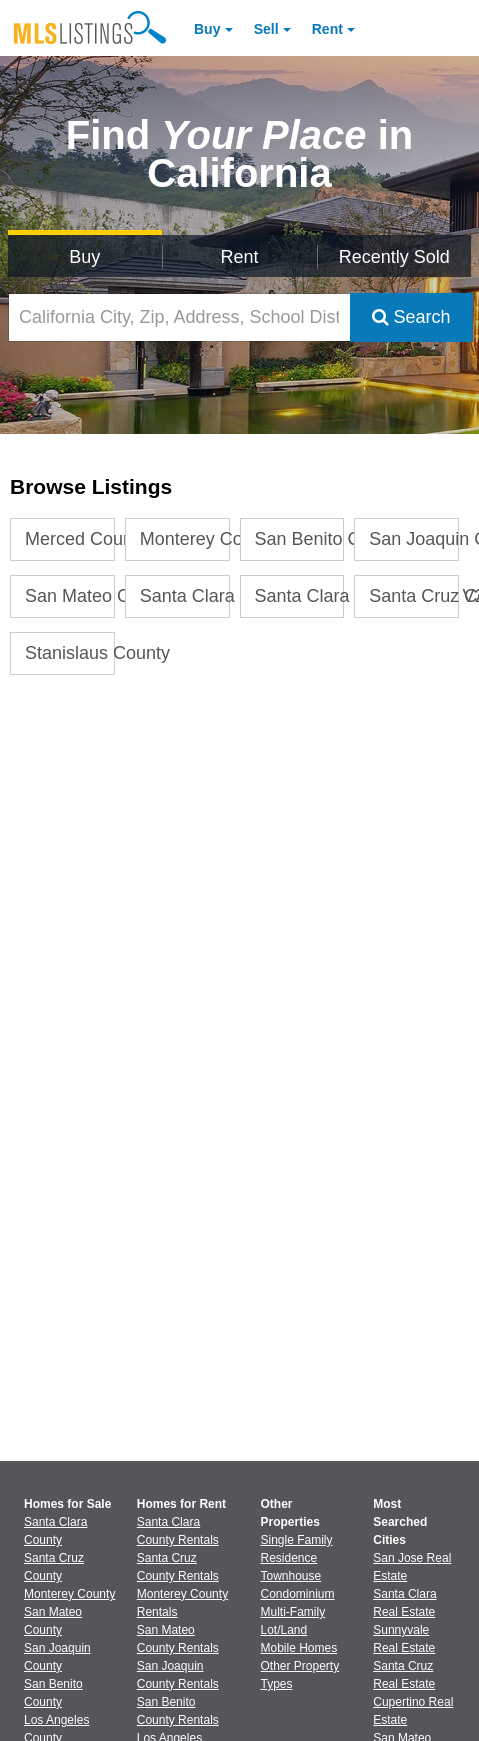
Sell (266, 29)
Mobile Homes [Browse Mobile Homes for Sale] (299, 1648)
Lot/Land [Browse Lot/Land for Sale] (284, 1630)
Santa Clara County (185, 596)
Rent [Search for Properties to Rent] (239, 257)
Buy (207, 29)
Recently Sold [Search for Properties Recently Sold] (394, 257)
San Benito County (300, 539)
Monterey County (185, 539)
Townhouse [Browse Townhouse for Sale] (291, 1576)
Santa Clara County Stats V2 (300, 596)
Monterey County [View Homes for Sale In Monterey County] (69, 1594)
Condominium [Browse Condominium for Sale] (298, 1594)
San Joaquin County (414, 539)
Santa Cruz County (414, 596)
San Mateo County (70, 596)
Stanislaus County (70, 653)
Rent (327, 29)
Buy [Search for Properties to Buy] (84, 257)
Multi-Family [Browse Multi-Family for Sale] (293, 1612)
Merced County (70, 539)
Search (411, 317)
